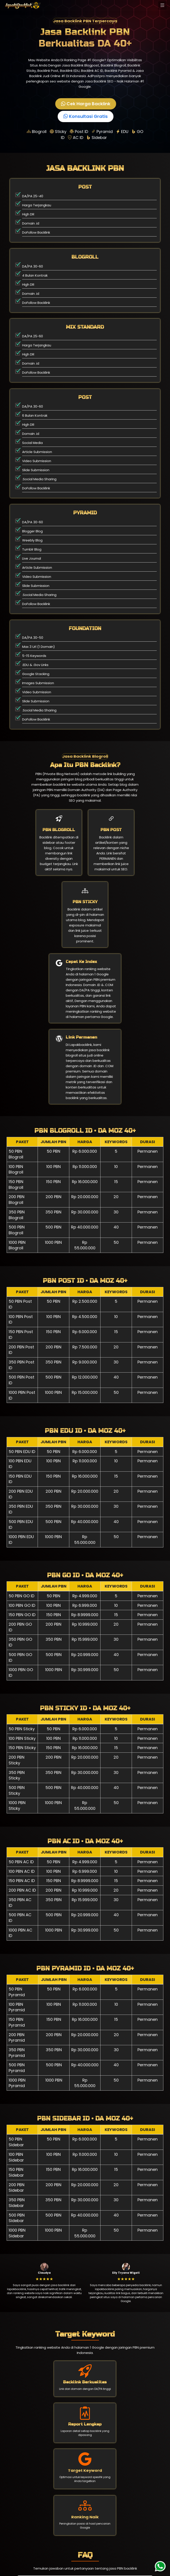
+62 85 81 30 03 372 (84, 2530)
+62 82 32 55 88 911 (84, 2543)
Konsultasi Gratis (84, 116)
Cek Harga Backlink (84, 104)
